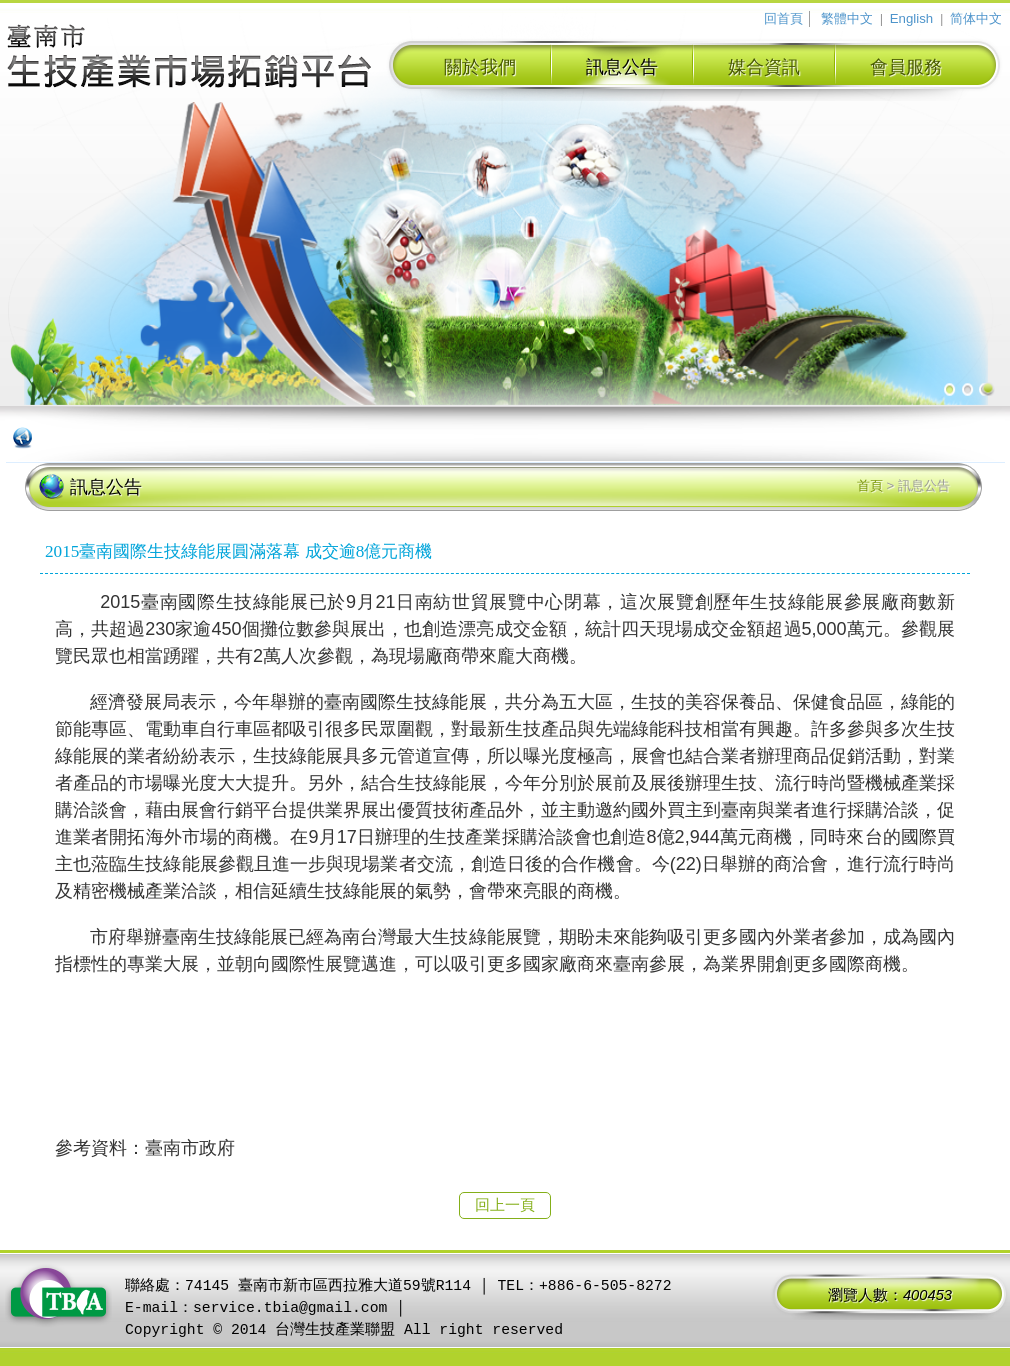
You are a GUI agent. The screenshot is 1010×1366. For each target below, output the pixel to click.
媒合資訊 (764, 67)
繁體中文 (847, 18)
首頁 (870, 485)
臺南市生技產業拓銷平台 (190, 59)
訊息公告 (622, 67)
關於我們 (480, 67)
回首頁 (783, 18)
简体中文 (976, 18)
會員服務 (906, 67)
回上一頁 (505, 1205)
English (911, 18)
